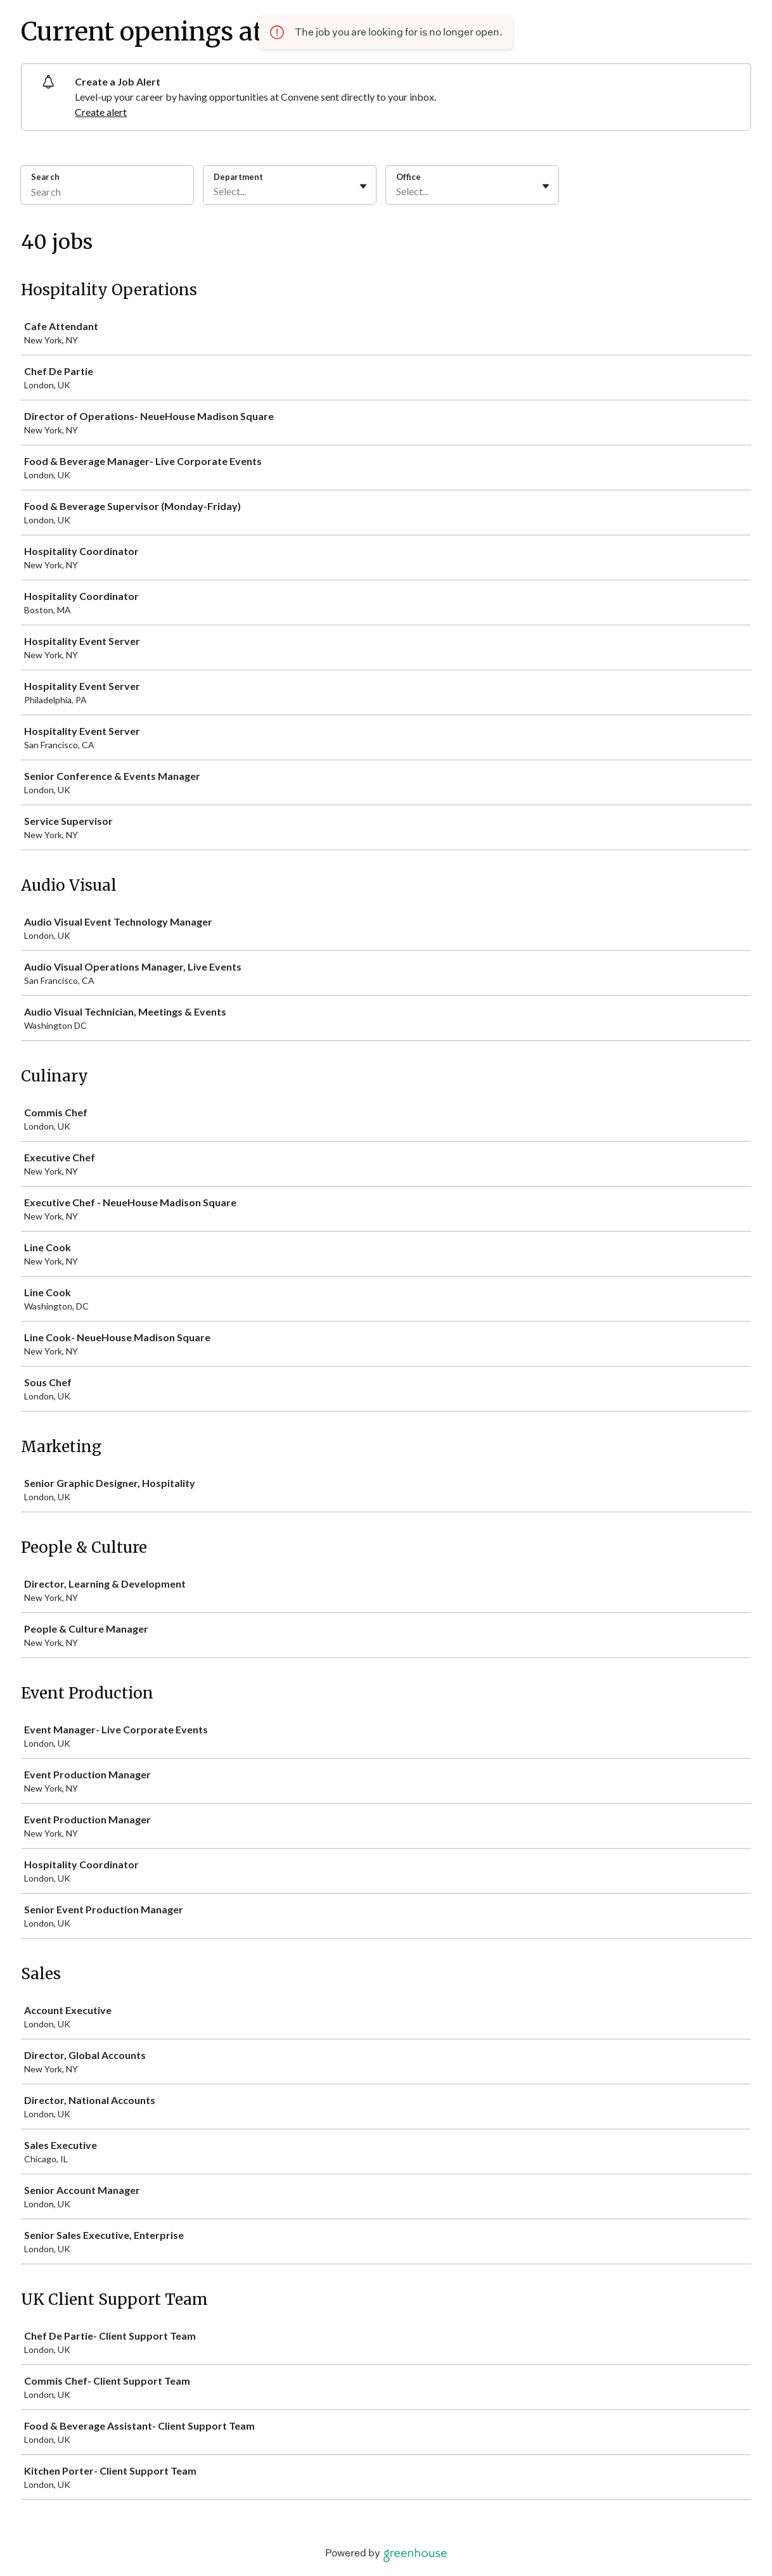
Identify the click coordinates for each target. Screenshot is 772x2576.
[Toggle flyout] (363, 186)
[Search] (107, 193)
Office (408, 177)
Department (238, 177)
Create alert (101, 112)
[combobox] (215, 191)
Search (45, 177)
